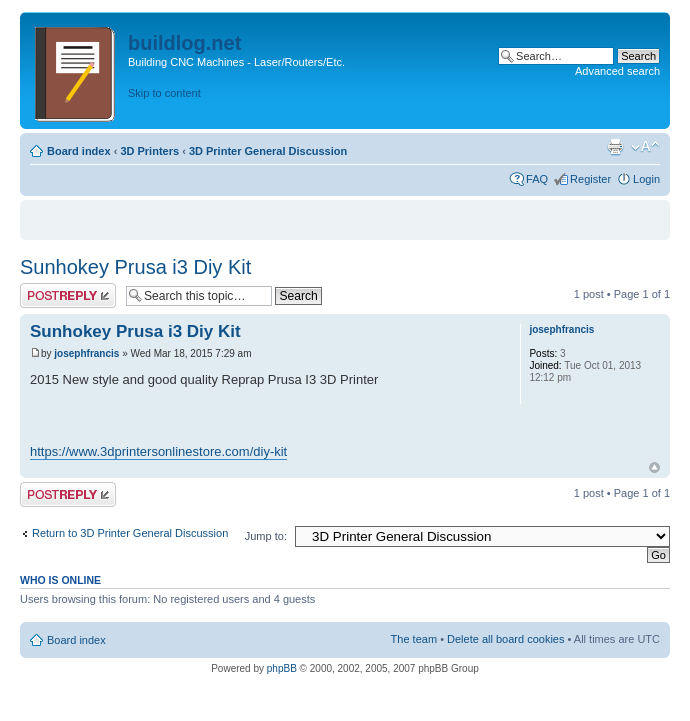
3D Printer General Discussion (268, 151)
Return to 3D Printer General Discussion (130, 533)
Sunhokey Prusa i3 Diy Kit (135, 267)
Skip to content (164, 93)
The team (414, 639)
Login (646, 179)
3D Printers (149, 151)
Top (654, 467)
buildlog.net (184, 43)
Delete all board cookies (505, 639)
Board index (79, 151)
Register (590, 179)
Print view (615, 147)
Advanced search (617, 71)
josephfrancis (86, 353)
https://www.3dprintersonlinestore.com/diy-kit (158, 451)
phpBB (282, 668)
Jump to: (266, 536)
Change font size (645, 147)
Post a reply (68, 295)
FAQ (537, 179)
